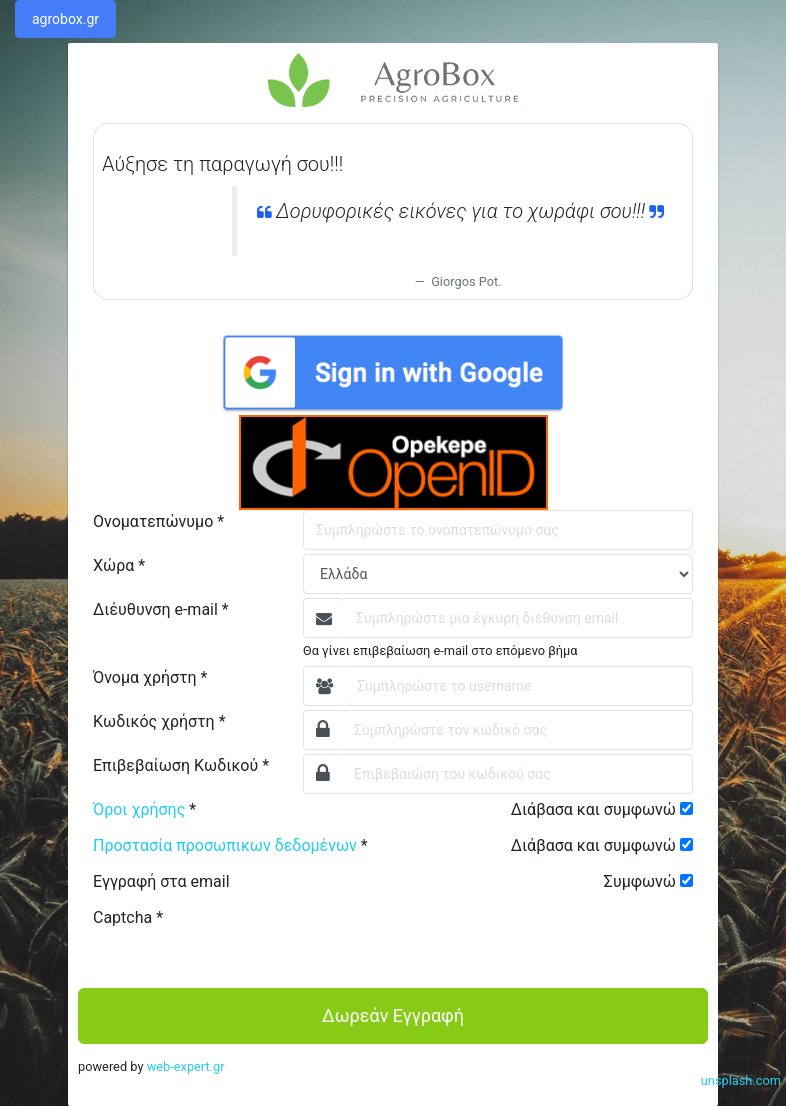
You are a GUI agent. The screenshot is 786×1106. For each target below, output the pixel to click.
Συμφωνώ (640, 881)
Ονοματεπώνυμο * (158, 521)
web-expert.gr (186, 1066)
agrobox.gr (65, 19)
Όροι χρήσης (139, 809)
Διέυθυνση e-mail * (161, 609)
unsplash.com (741, 1080)
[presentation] (455, 945)
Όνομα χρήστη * (150, 677)
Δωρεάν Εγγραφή (393, 1015)
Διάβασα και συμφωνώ (593, 809)
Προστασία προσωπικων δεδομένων (225, 845)
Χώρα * (119, 565)
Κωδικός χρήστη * (159, 721)
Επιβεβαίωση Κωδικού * (181, 765)
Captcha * (128, 917)
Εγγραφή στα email (161, 881)
